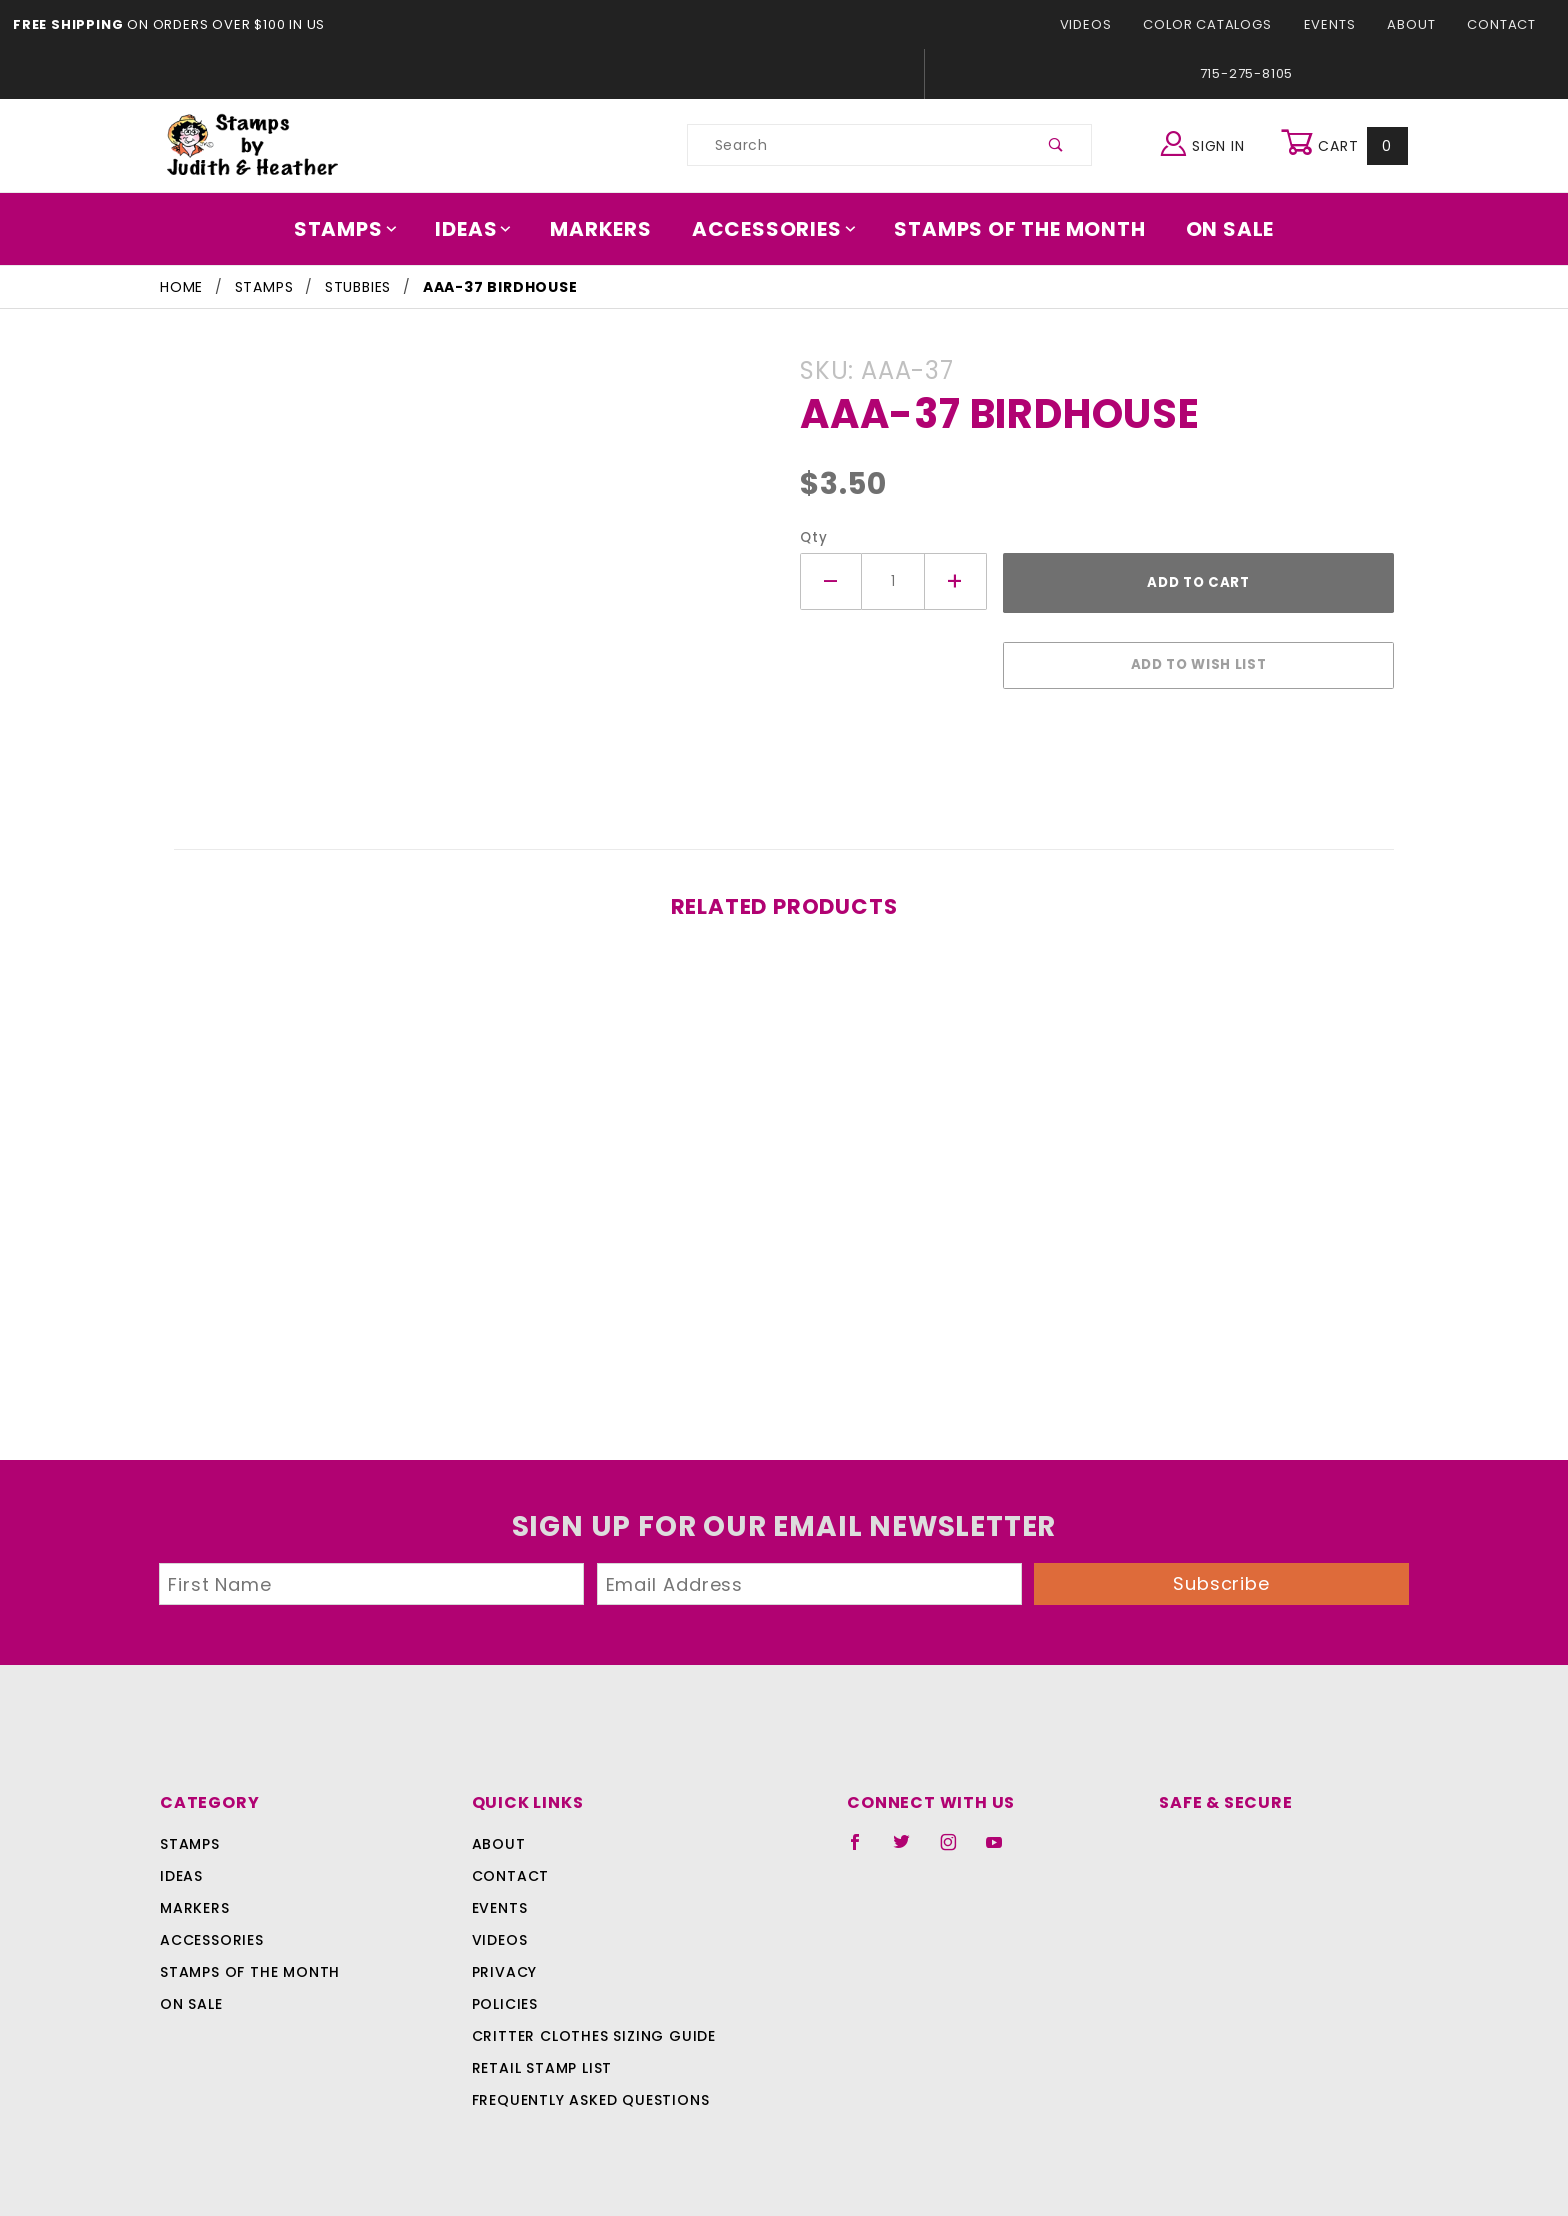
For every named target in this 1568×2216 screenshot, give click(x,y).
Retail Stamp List (542, 2058)
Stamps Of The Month (1010, 229)
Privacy (503, 1962)
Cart (1346, 145)
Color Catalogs (1218, 24)
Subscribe (1222, 1573)
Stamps (359, 229)
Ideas (484, 229)
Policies (505, 1994)
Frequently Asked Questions (587, 2090)
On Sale (1216, 229)
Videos (1102, 24)
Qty (811, 537)
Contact (1504, 24)
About (1417, 24)
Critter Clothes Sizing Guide (588, 2026)
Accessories (775, 229)
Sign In (1207, 142)
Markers (608, 229)
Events (1336, 24)
